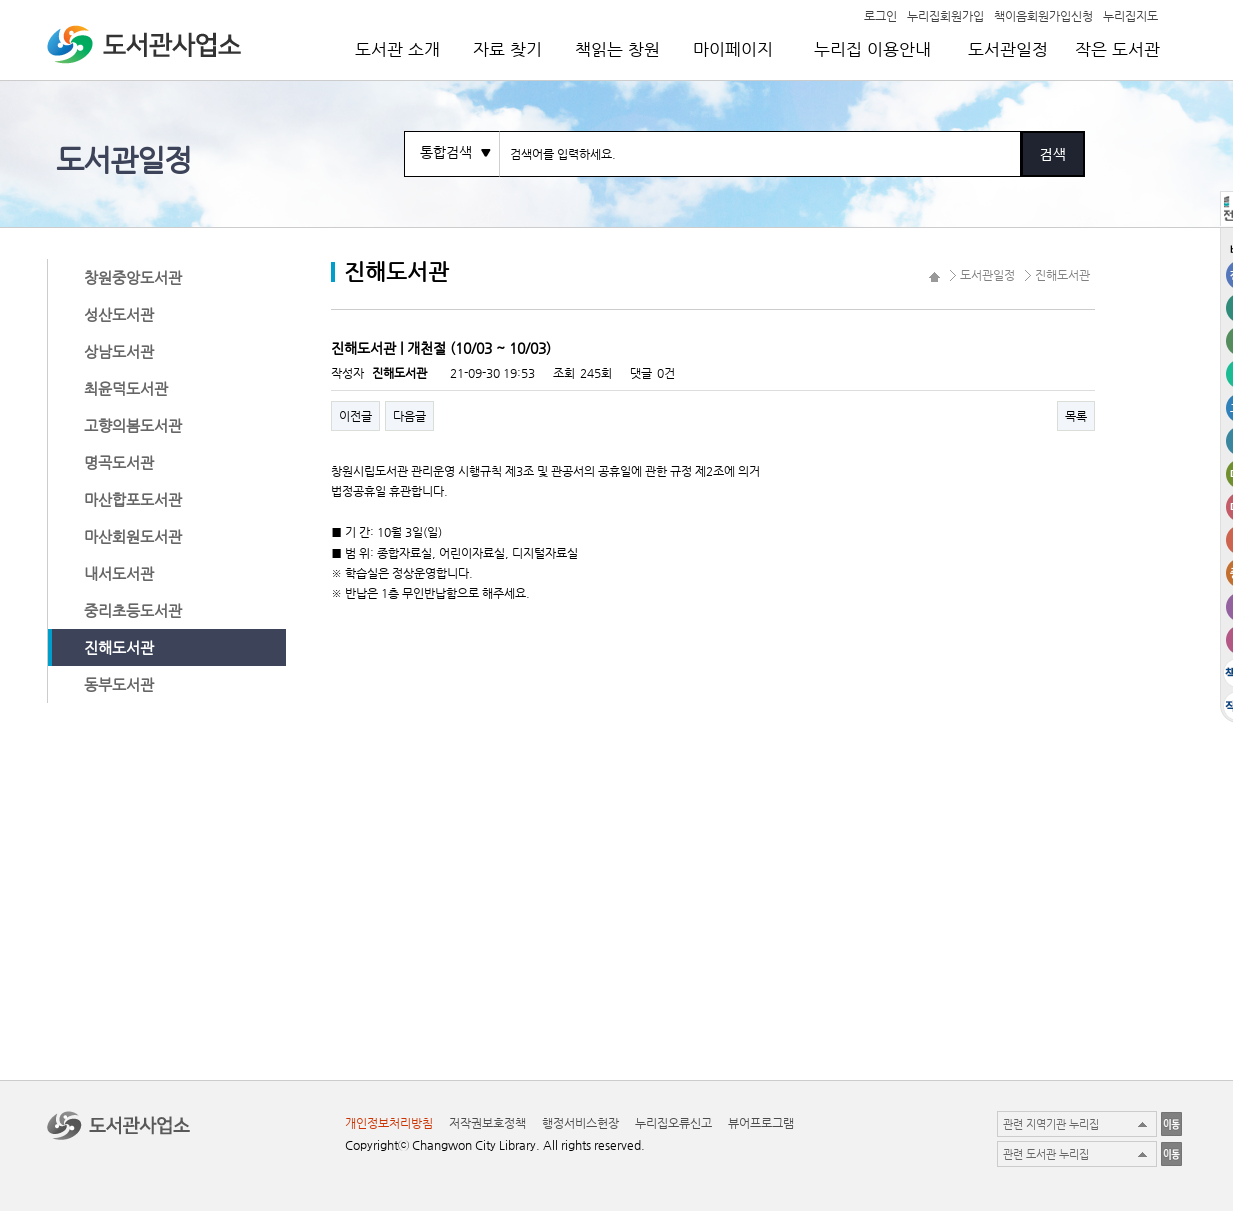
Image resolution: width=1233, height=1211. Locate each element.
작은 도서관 (1117, 49)
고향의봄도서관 (133, 425)
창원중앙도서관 (133, 277)
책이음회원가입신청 (1043, 15)
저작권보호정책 (487, 1123)
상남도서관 (119, 351)
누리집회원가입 (945, 15)
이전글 (355, 416)
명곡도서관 (119, 462)
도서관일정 (1008, 49)
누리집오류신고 (673, 1123)
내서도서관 (119, 573)
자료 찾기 (507, 49)
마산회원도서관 (133, 536)
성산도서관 (119, 314)
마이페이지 (733, 49)
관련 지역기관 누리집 (1051, 1124)
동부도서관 (119, 684)
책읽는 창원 (617, 49)
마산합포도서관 (133, 499)
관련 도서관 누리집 (1046, 1154)
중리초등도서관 (133, 610)
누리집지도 (1130, 15)
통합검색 (446, 152)
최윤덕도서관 (126, 388)
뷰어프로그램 (761, 1123)
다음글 (409, 416)
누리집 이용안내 (872, 49)
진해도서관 (119, 647)
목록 (1076, 416)
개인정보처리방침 (389, 1123)
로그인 (880, 15)
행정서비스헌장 (580, 1123)
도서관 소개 (397, 49)
